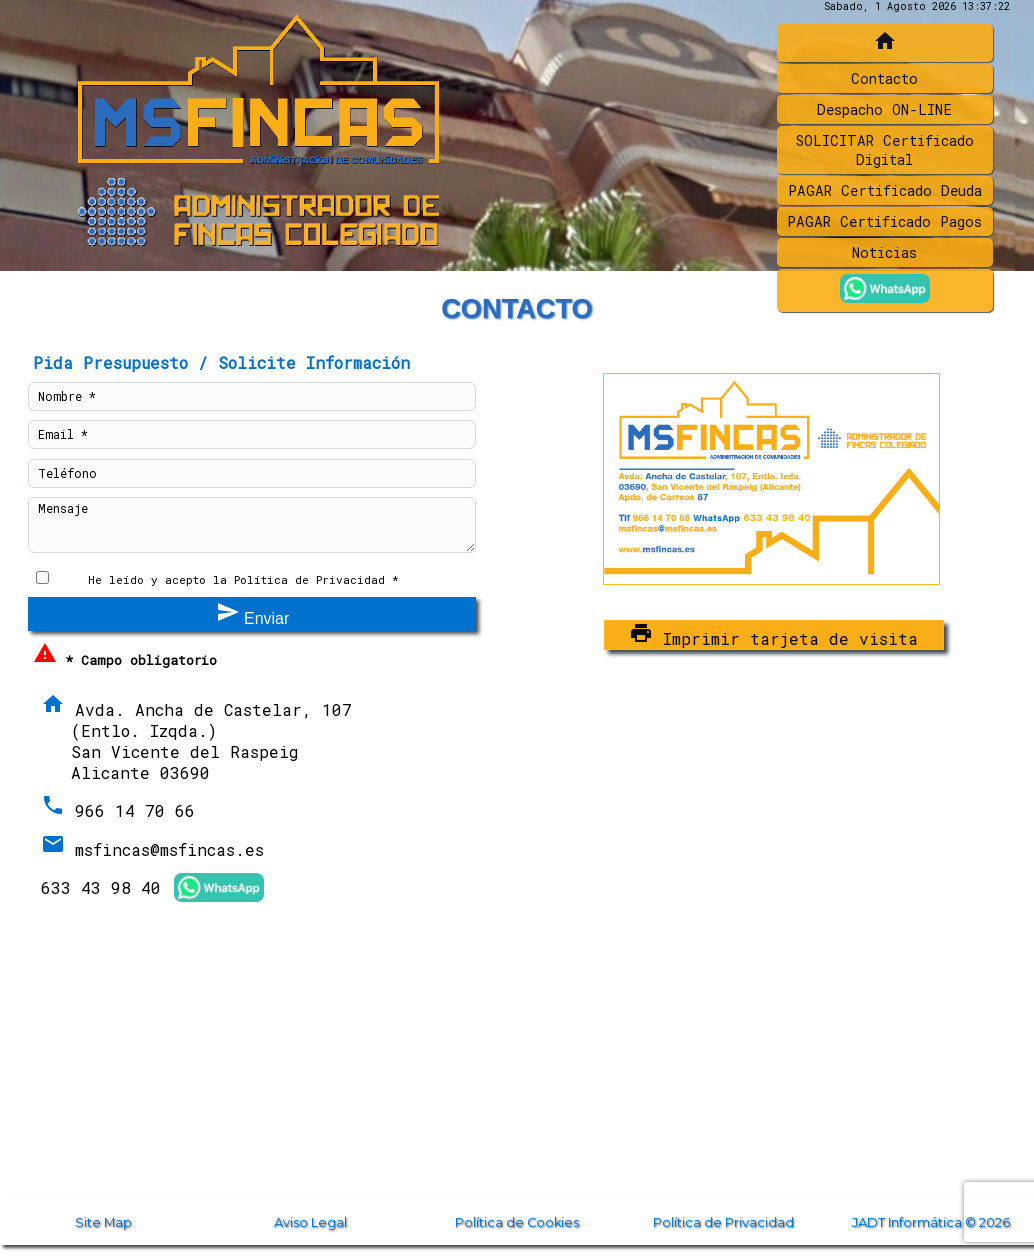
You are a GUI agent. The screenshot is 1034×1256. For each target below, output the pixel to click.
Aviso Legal (310, 1222)
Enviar (253, 613)
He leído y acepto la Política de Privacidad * (243, 579)
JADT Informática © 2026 (931, 1222)
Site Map (103, 1222)
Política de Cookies (517, 1222)
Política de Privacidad (723, 1222)
